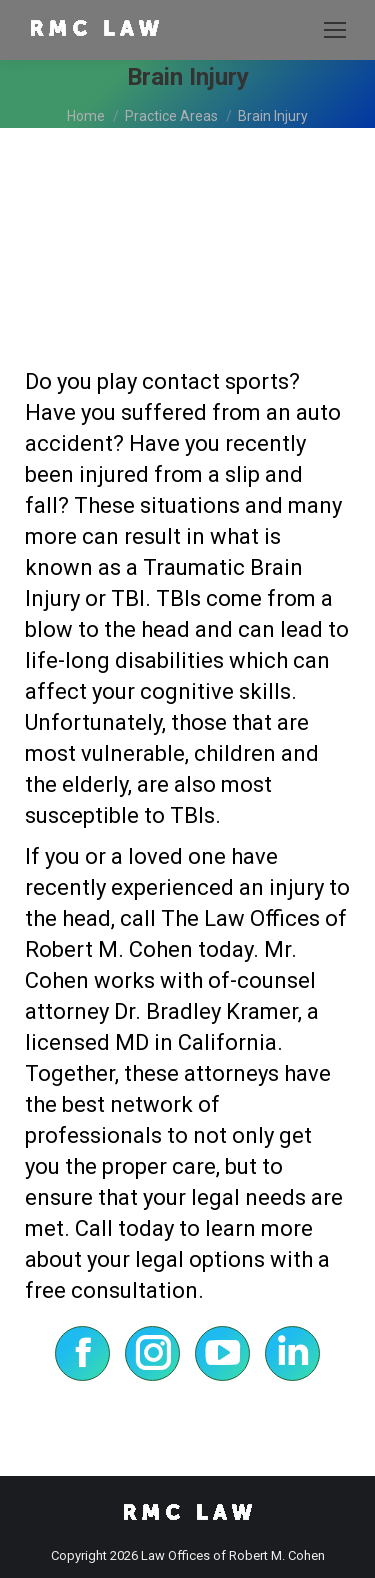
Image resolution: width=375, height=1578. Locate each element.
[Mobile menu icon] (335, 30)
